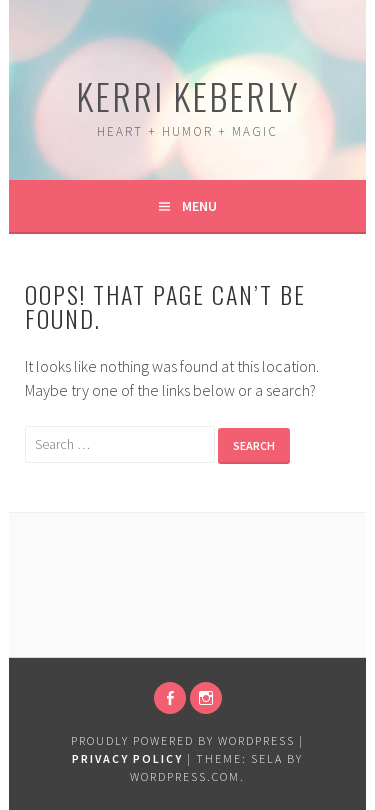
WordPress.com (185, 776)
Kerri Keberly (188, 95)
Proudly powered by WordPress (183, 740)
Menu (199, 206)
